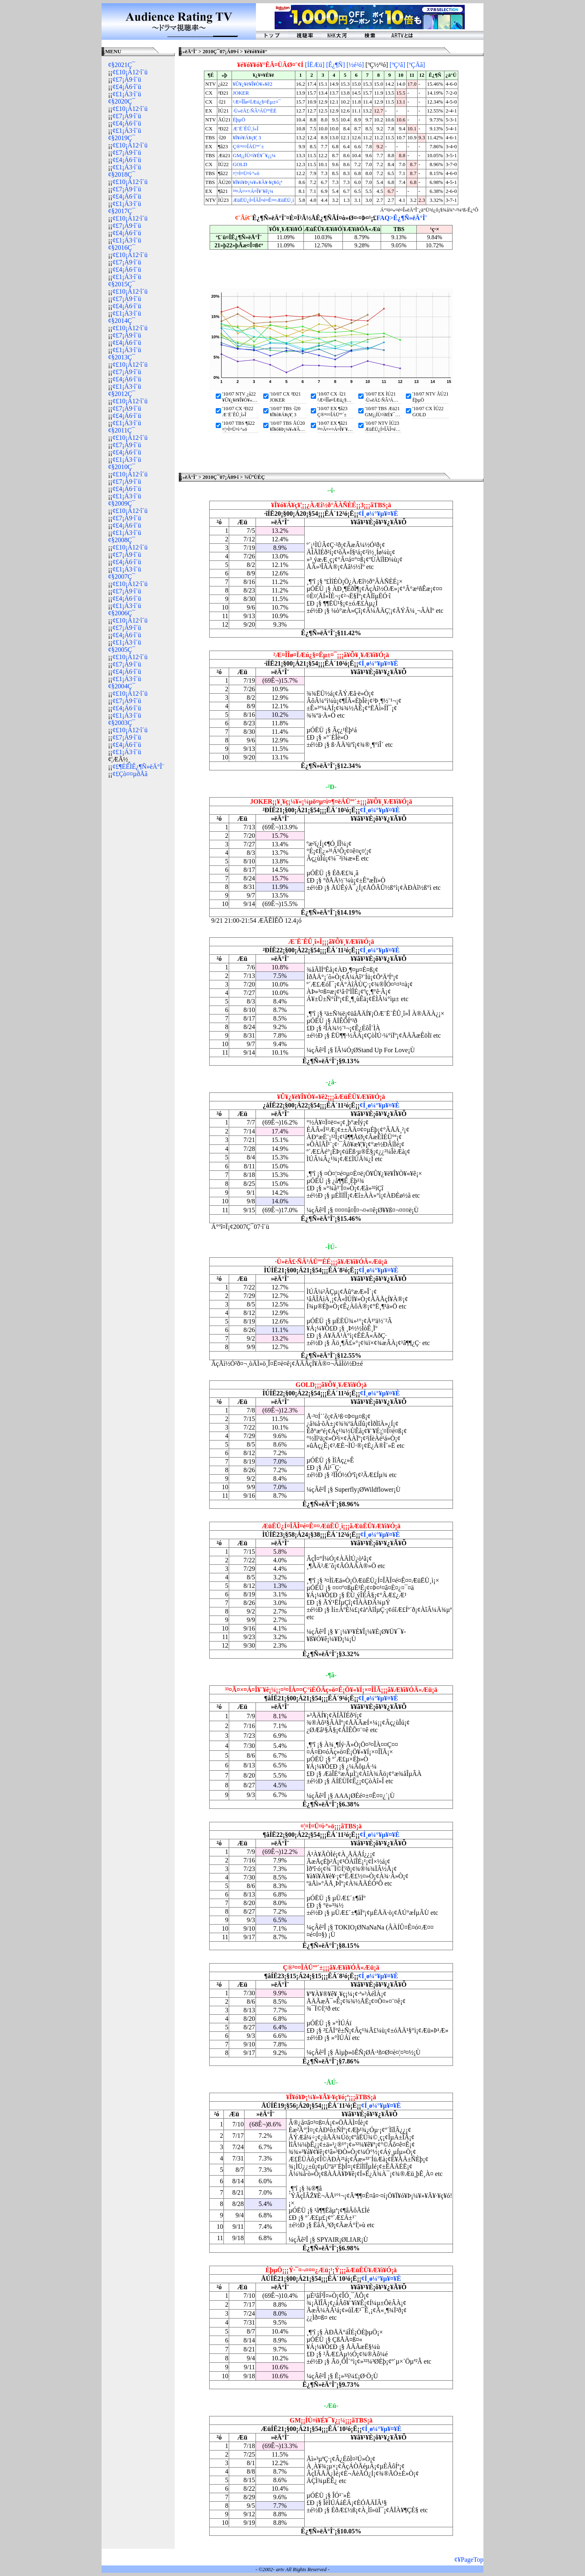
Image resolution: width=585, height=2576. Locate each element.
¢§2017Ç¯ (121, 211)
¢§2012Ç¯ (121, 393)
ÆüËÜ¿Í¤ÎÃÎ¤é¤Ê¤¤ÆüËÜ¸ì (263, 200)
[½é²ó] (355, 64)
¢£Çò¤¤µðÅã (130, 773)
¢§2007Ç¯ (121, 576)
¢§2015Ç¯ (121, 284)
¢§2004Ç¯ (121, 686)
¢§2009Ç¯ (121, 503)
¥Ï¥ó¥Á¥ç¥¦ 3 (247, 138)
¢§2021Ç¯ (121, 64)
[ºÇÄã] (416, 64)
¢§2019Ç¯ (121, 137)
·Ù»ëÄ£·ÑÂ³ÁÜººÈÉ (255, 111)
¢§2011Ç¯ (121, 430)
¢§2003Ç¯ (121, 722)
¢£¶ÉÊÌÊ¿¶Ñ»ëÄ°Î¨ (139, 766)
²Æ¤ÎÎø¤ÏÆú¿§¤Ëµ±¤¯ (257, 102)
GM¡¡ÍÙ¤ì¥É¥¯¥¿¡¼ (254, 155)
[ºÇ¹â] (397, 64)
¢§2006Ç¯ (121, 613)
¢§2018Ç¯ (121, 174)
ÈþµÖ (239, 120)
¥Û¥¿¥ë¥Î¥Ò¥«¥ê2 (252, 84)
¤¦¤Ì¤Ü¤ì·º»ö (246, 173)
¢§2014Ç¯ (121, 320)
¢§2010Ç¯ (121, 466)
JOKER (241, 93)
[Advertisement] (138, 907)
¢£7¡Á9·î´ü (127, 79)
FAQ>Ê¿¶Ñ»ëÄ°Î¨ (401, 217)
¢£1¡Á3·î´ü (127, 94)
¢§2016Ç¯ (121, 247)
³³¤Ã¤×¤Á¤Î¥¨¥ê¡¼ (253, 191)
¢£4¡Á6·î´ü (127, 86)
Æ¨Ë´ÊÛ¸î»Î (245, 129)
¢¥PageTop (468, 2559)
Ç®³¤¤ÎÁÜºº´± (248, 146)
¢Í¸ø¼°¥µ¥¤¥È (378, 513)
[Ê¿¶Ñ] (335, 64)
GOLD (240, 164)
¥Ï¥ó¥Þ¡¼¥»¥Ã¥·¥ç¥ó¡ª (257, 182)
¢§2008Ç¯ (121, 539)
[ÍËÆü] (315, 64)
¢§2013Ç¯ (121, 357)
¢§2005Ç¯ (121, 649)
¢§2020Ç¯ (121, 101)
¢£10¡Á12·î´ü (130, 72)
